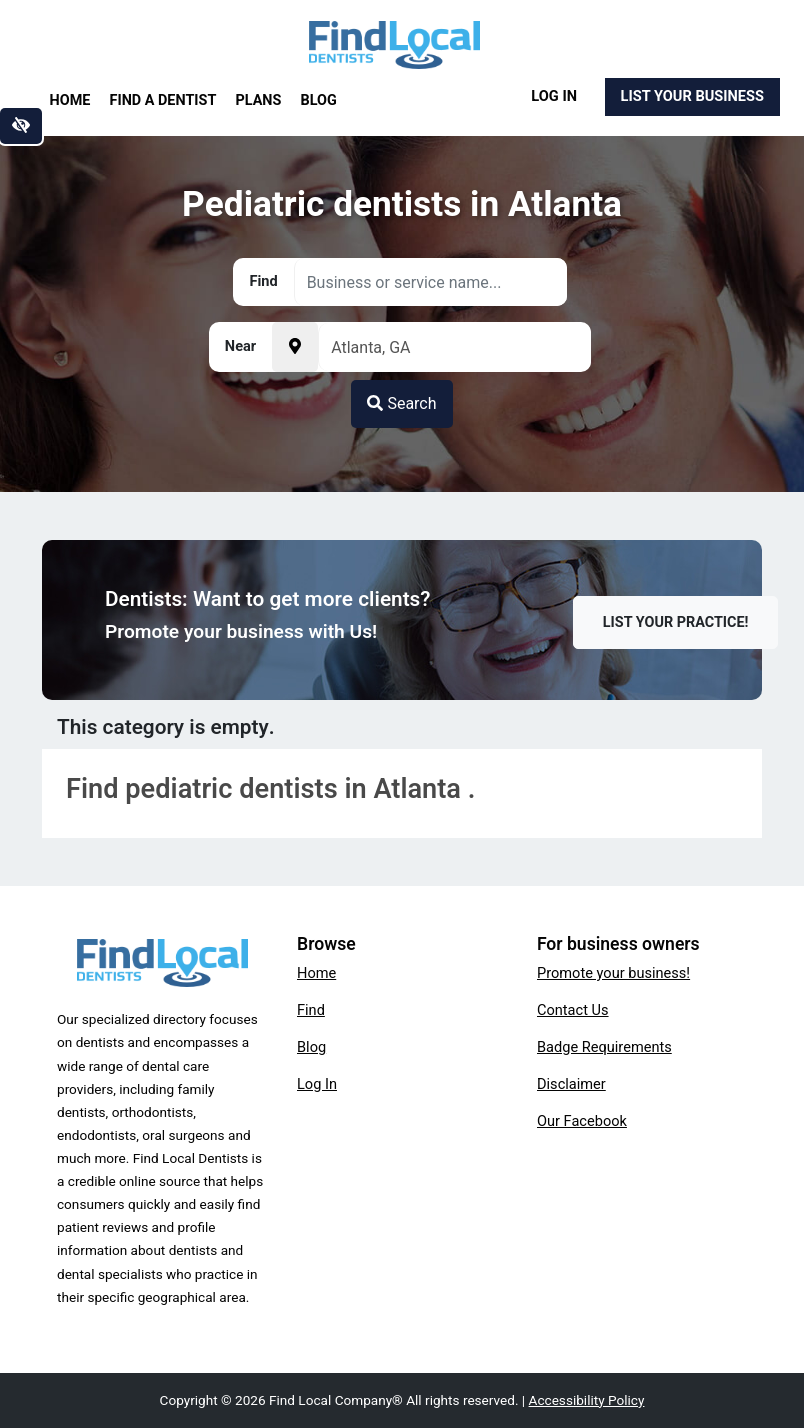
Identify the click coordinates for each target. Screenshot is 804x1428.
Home (70, 100)
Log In (554, 96)
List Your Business (692, 96)
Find (311, 1010)
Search (401, 403)
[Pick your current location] (295, 347)
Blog (319, 100)
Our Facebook (582, 1121)
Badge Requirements (604, 1047)
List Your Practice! (676, 622)
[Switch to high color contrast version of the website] (21, 126)
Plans (259, 100)
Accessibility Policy (587, 1400)
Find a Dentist (163, 100)
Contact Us (573, 1010)
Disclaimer (571, 1084)
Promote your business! (613, 973)
